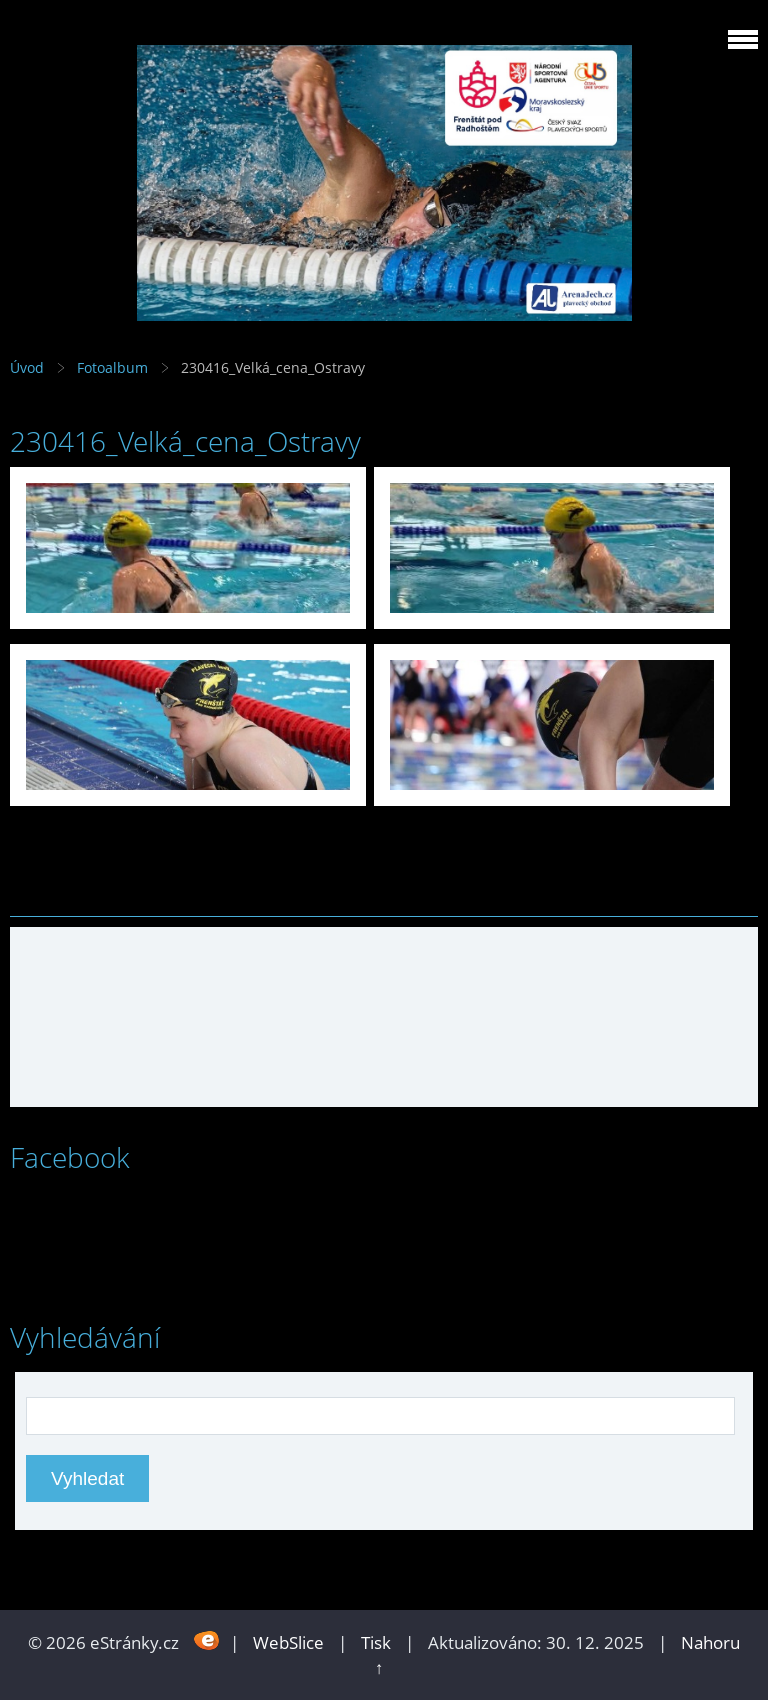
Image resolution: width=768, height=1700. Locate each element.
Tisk (376, 1642)
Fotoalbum (112, 367)
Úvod (27, 367)
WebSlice (288, 1642)
